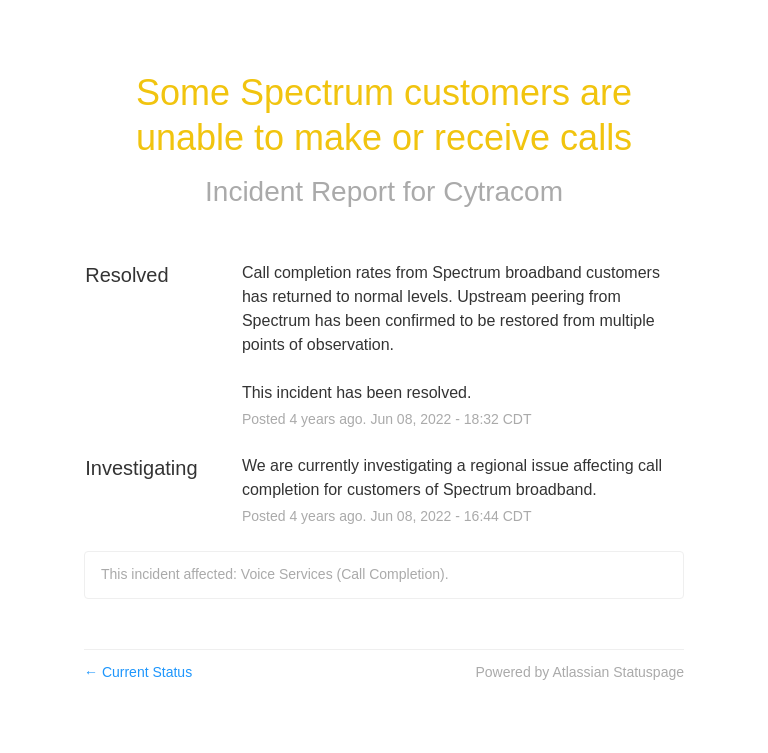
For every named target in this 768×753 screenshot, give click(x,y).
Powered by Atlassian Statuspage (579, 672)
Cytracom (503, 191)
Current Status (138, 672)
